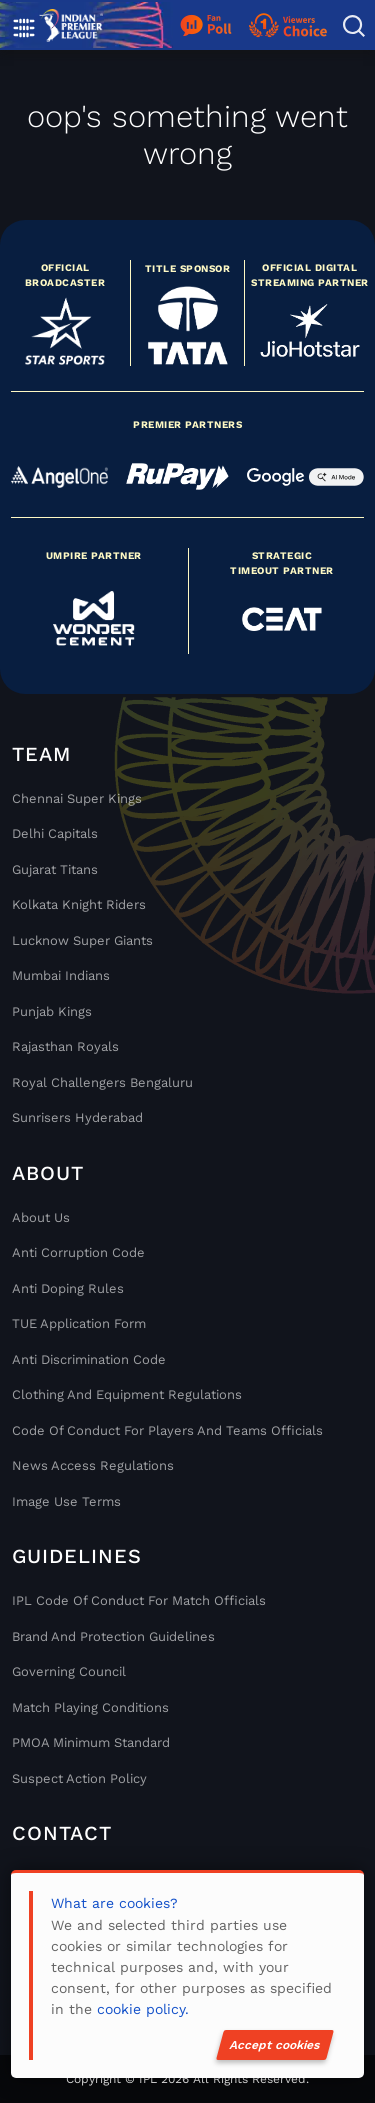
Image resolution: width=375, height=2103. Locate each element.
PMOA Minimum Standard (91, 1742)
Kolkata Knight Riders (79, 904)
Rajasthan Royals (65, 1046)
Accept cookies (275, 2045)
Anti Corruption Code (78, 1252)
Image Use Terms (66, 1501)
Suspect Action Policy (79, 1778)
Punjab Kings (52, 1011)
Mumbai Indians (61, 975)
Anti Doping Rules (68, 1288)
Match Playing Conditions (90, 1707)
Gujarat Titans (55, 869)
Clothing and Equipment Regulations (127, 1394)
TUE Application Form (79, 1323)
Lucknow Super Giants (82, 940)
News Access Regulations (93, 1465)
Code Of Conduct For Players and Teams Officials (167, 1430)
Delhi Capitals (55, 833)
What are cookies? (114, 1903)
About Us (41, 1217)
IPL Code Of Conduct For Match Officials (139, 1600)
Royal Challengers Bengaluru (102, 1082)
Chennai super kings (77, 798)
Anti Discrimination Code (89, 1359)
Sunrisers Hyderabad (77, 1117)
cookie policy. (143, 2009)
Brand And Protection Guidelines (113, 1636)
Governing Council (69, 1671)
